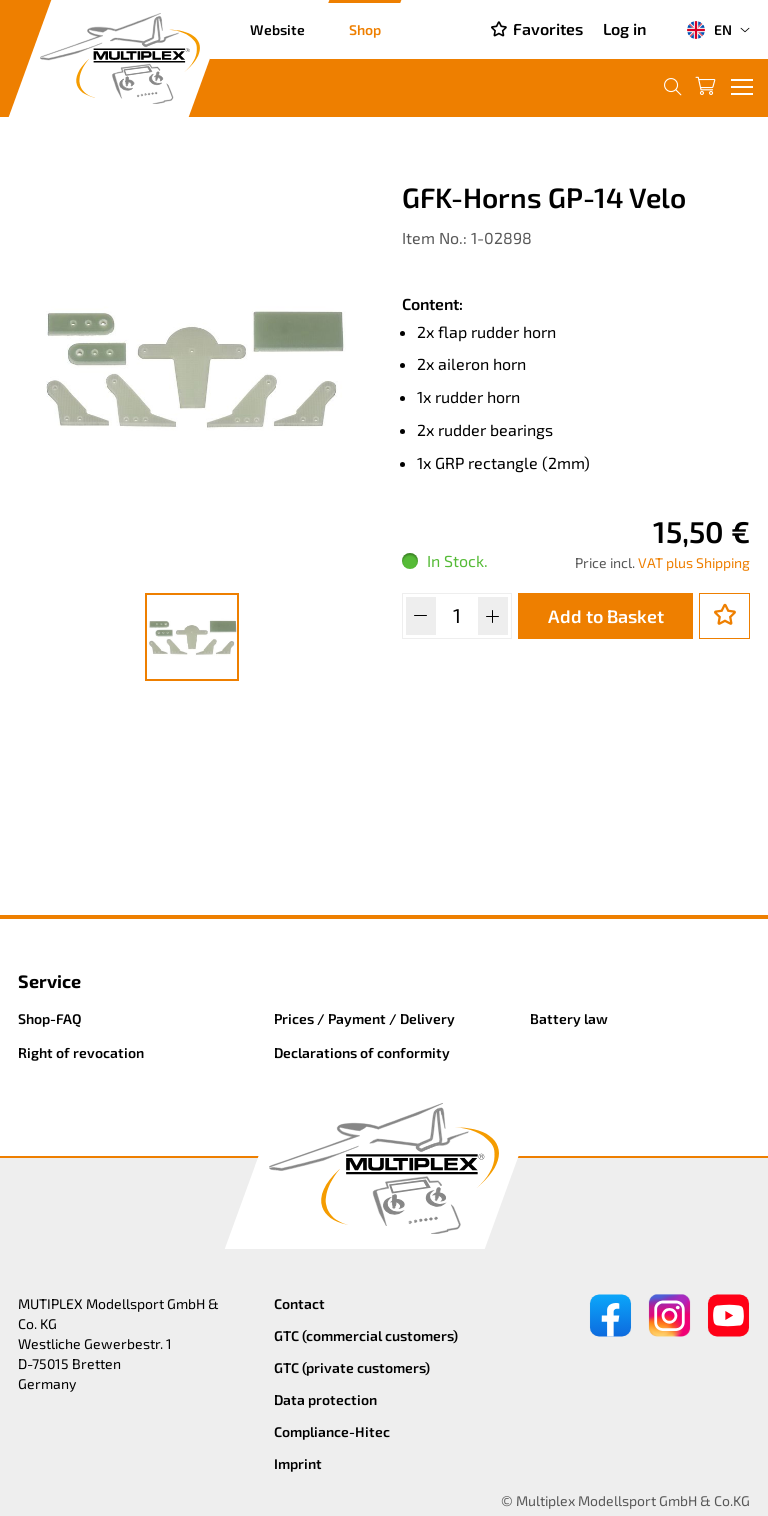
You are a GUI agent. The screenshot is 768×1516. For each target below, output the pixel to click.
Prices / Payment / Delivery (364, 1018)
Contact (299, 1303)
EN (709, 30)
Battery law (569, 1018)
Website (277, 29)
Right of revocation (81, 1052)
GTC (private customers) (352, 1367)
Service (49, 981)
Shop (365, 29)
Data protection (325, 1399)
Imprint (298, 1463)
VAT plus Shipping (694, 562)
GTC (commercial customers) (366, 1335)
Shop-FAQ (50, 1018)
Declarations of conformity (362, 1052)
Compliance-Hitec (332, 1431)
